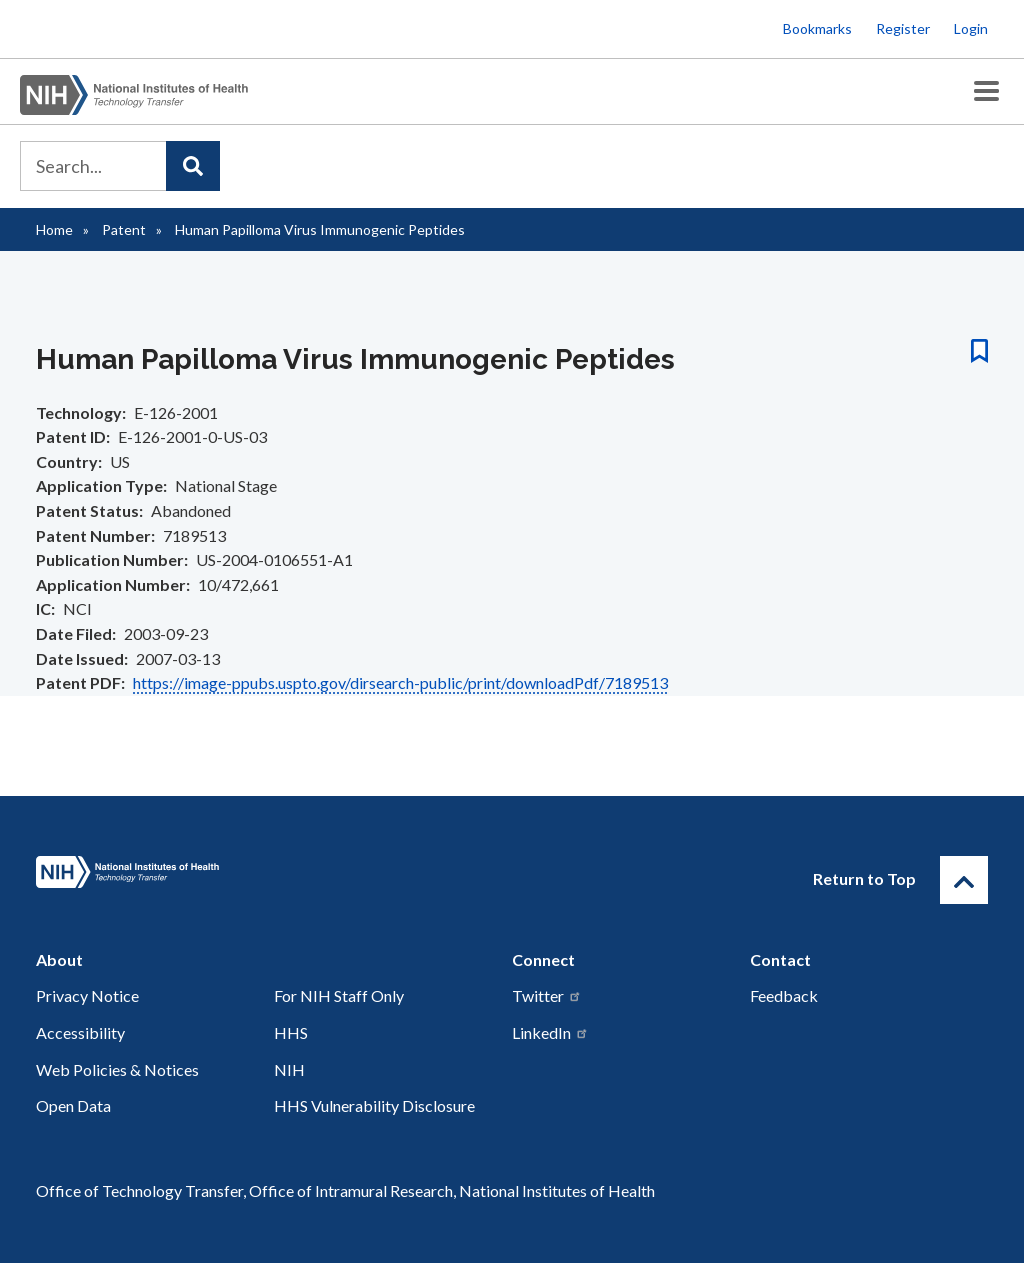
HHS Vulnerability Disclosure (374, 1105)
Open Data (73, 1105)
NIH (289, 1069)
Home (54, 229)
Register (903, 28)
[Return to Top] (964, 880)
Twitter (547, 995)
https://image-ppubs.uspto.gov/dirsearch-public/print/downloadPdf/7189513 (400, 682)
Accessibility (80, 1032)
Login (971, 28)
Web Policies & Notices (117, 1069)
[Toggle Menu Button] (986, 91)
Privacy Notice (87, 995)
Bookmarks (817, 28)
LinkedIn (550, 1032)
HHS (291, 1032)
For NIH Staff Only (339, 995)
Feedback (784, 995)
